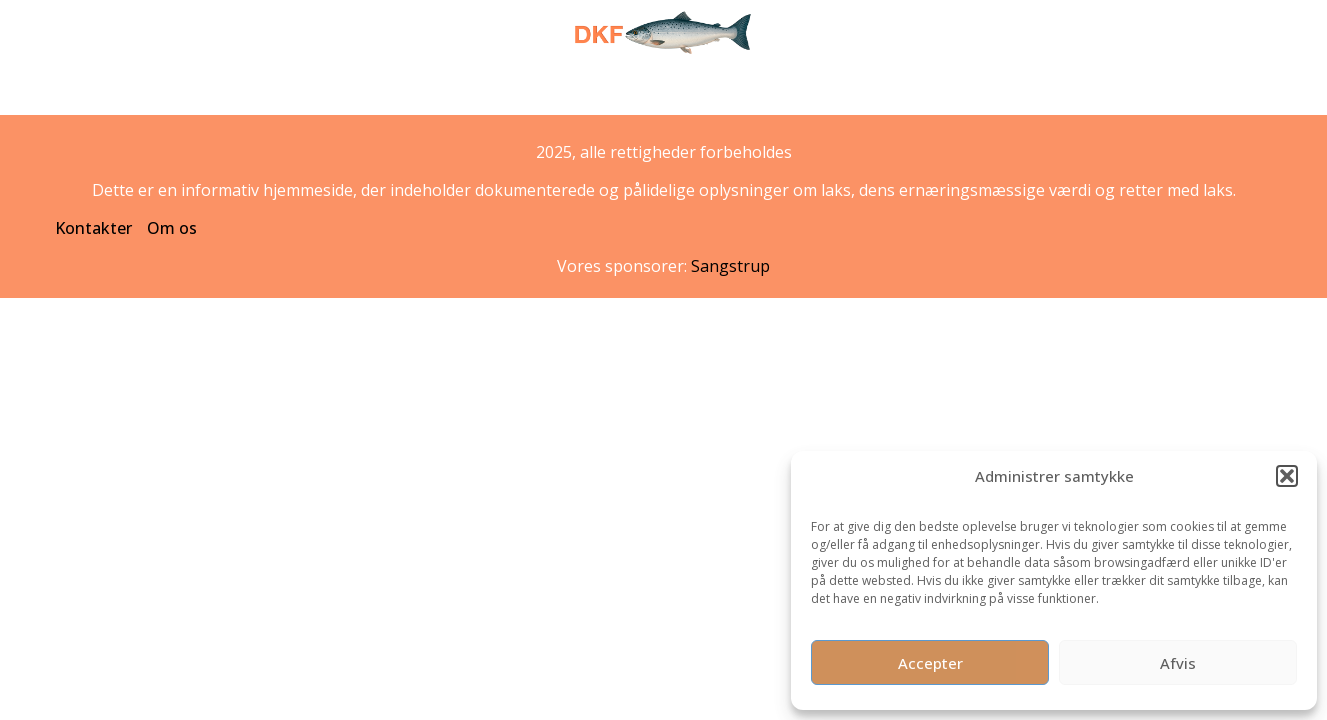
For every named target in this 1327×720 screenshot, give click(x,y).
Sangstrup (730, 266)
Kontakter (93, 228)
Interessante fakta (756, 104)
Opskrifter (881, 104)
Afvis (1178, 663)
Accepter (930, 663)
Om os (172, 228)
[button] (1287, 476)
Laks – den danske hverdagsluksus (538, 104)
